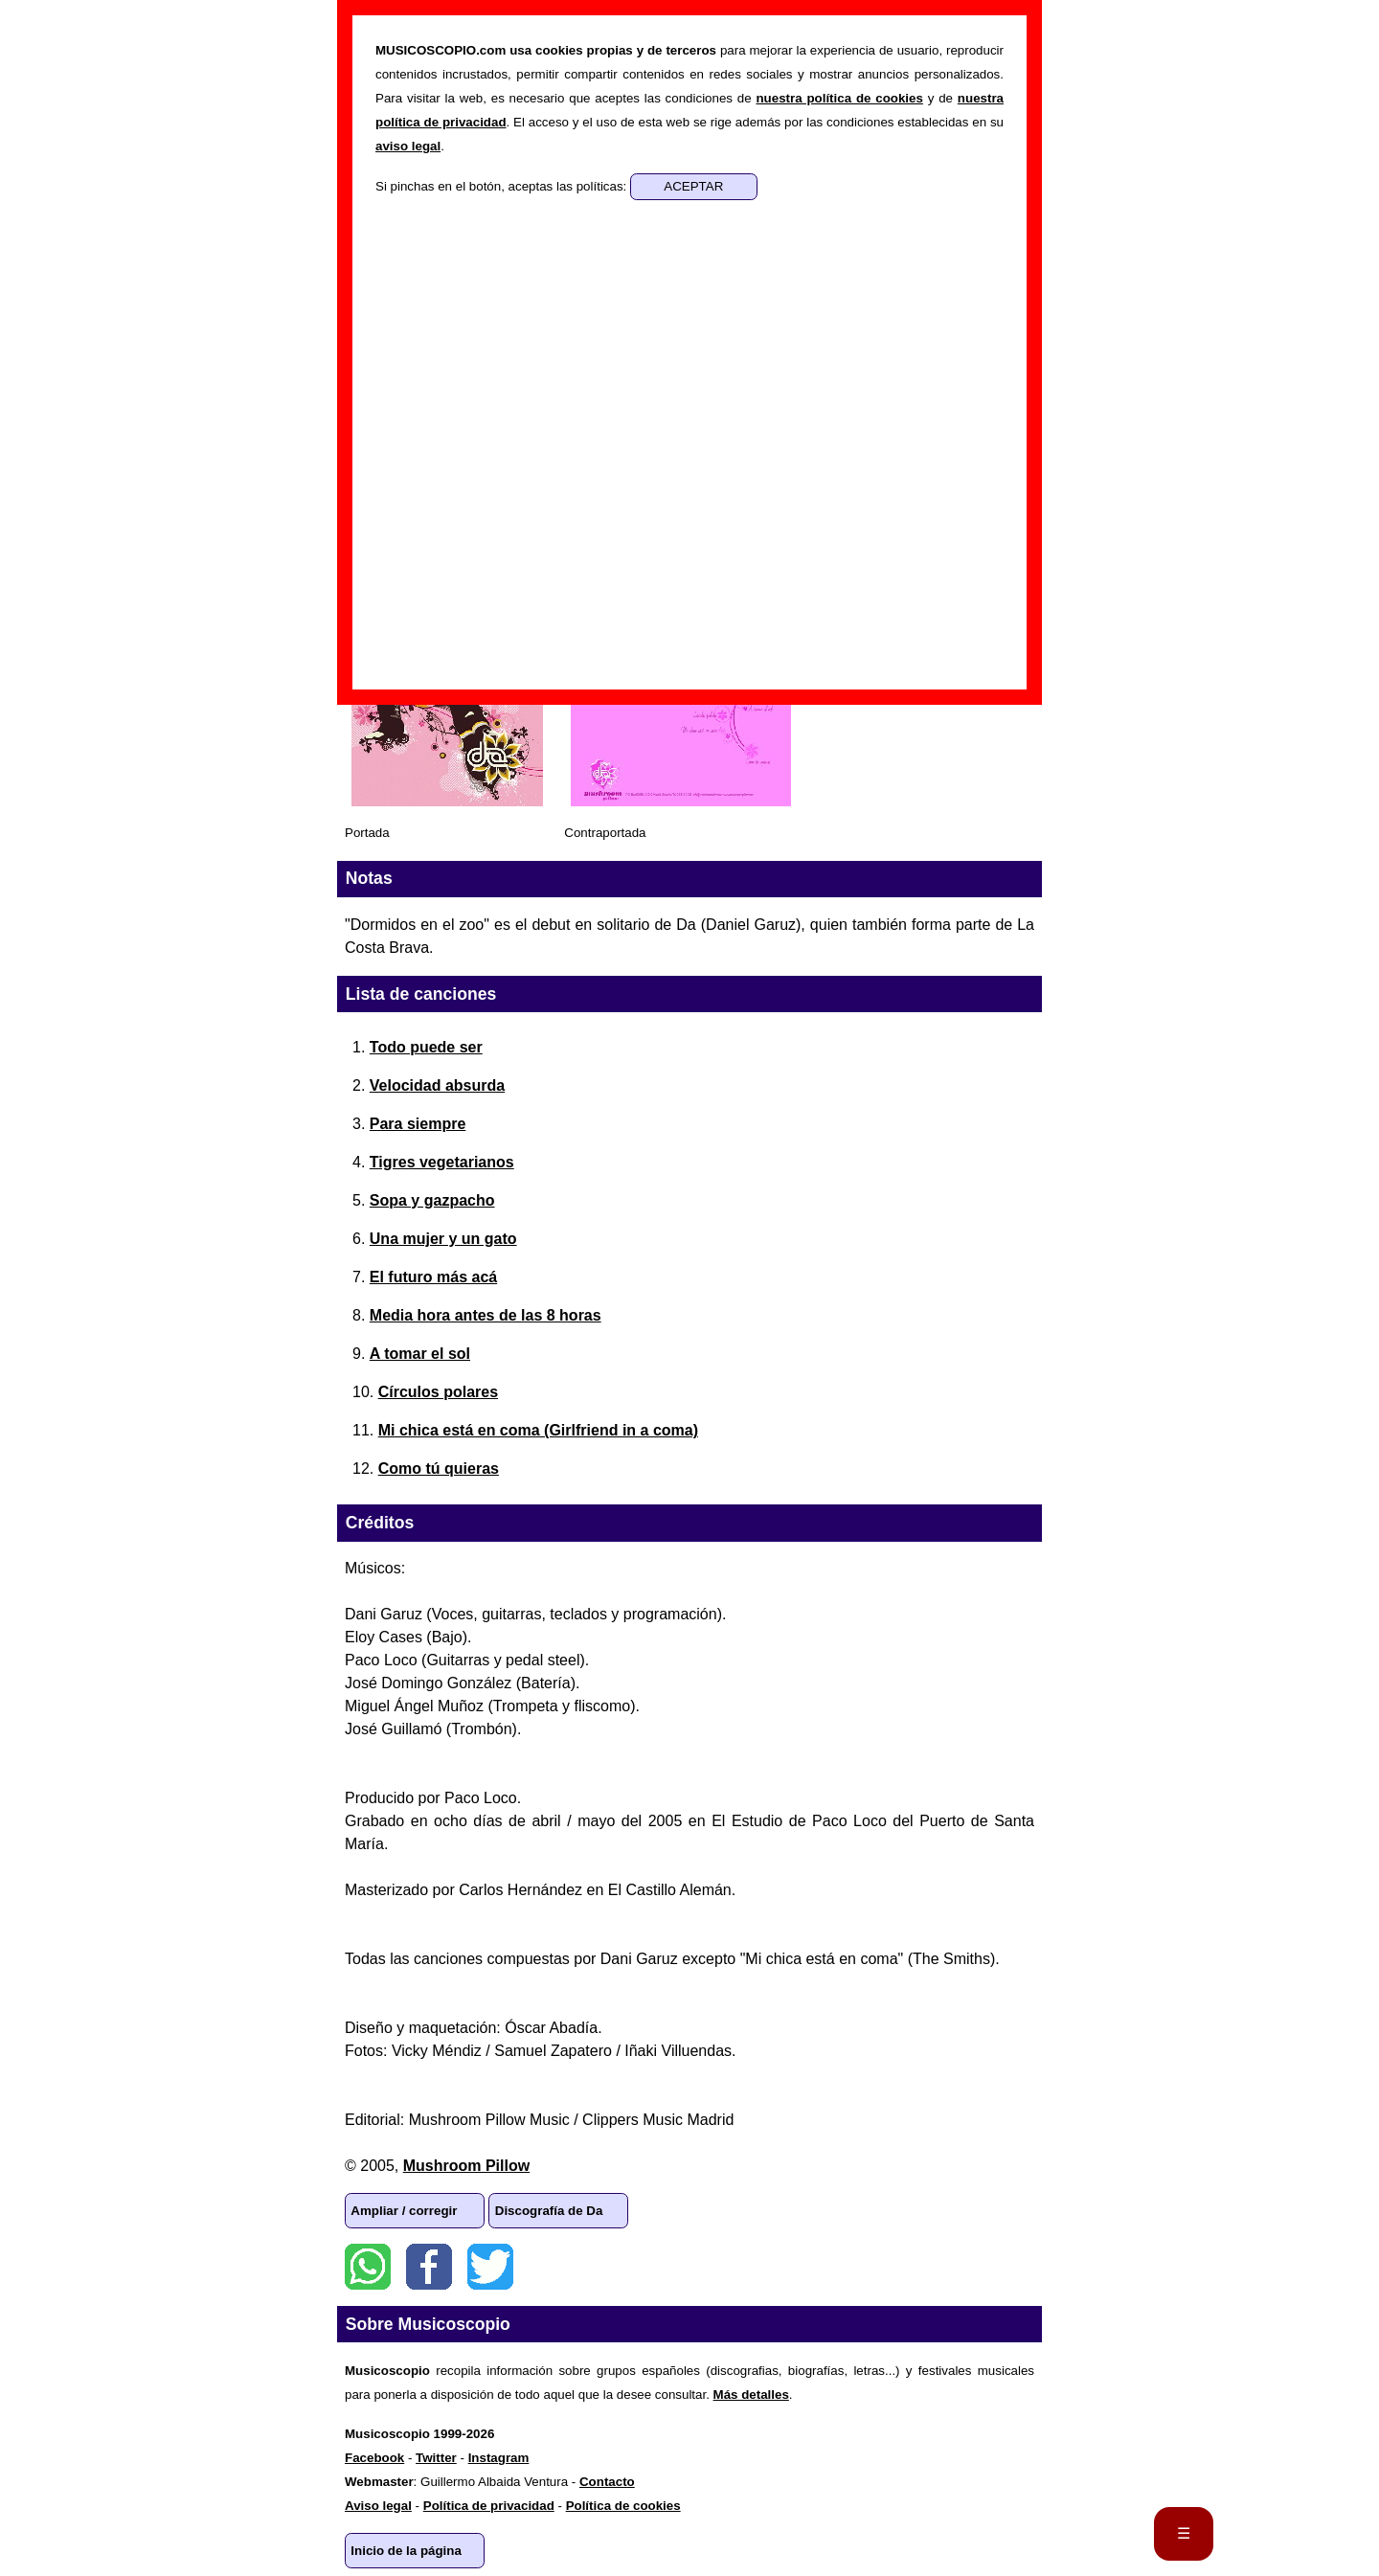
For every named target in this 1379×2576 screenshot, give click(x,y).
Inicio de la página (406, 2550)
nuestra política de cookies (839, 98)
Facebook (429, 2267)
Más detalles (751, 2394)
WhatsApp (368, 2267)
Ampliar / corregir (403, 2210)
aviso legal (408, 146)
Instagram (499, 2458)
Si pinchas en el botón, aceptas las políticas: (502, 186)
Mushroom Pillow (466, 2166)
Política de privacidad (488, 2505)
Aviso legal (378, 2505)
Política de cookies (623, 2505)
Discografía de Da (549, 2210)
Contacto (607, 2481)
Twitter (490, 2267)
